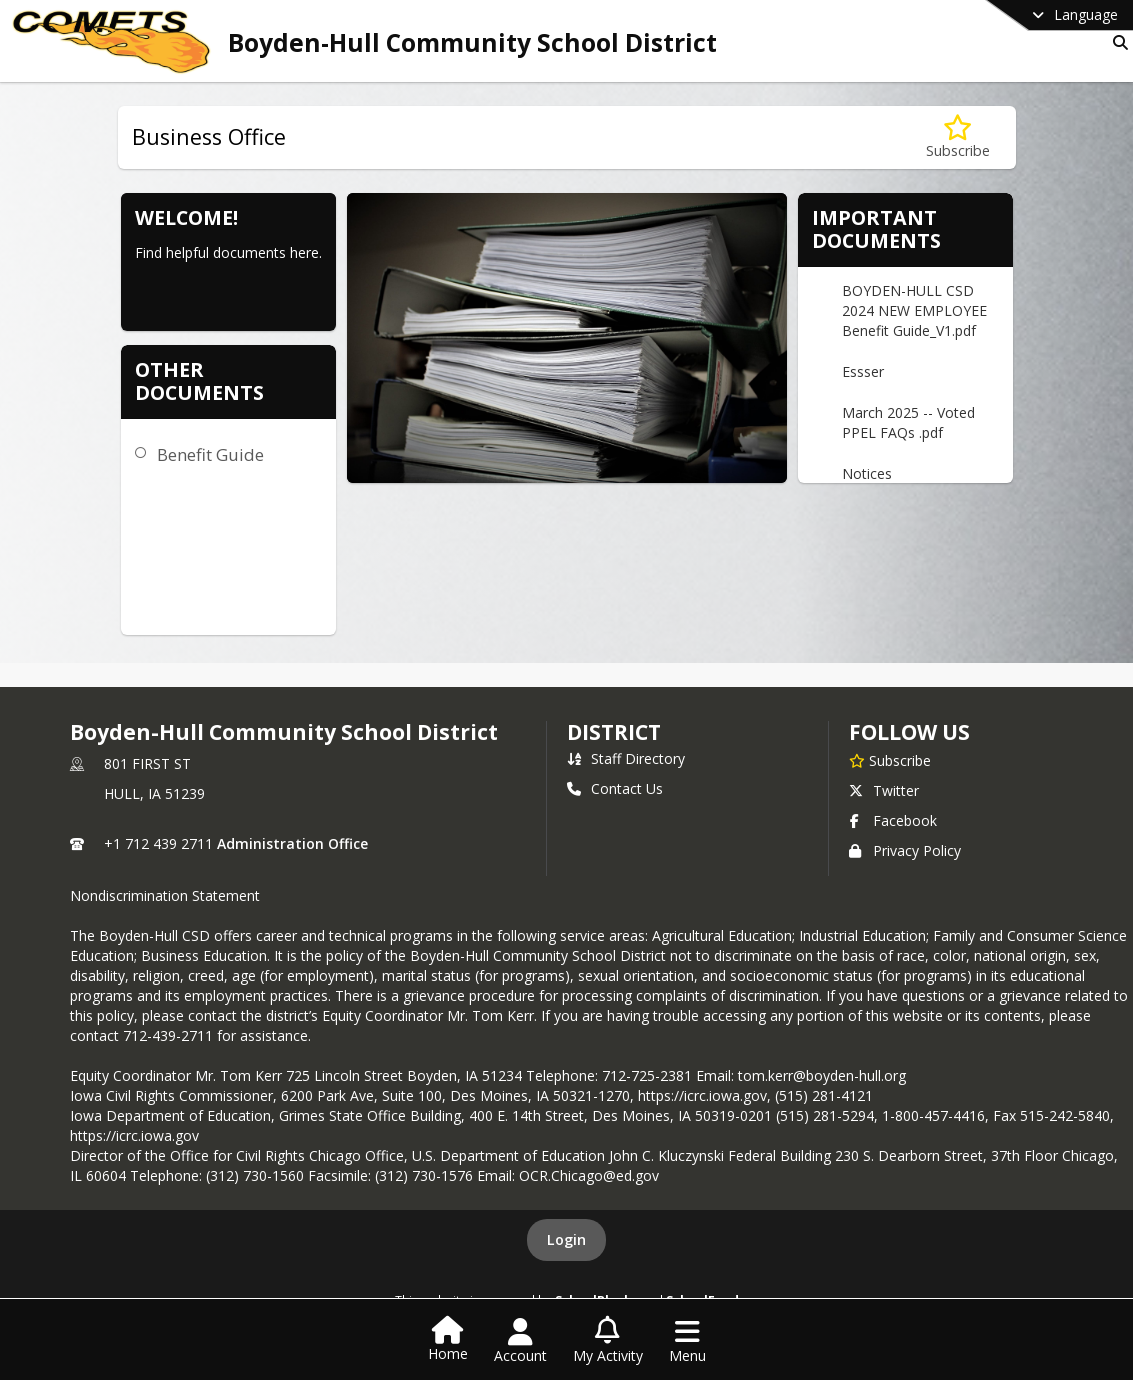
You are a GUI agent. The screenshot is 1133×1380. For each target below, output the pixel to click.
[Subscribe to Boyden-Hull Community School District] (890, 760)
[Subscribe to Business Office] (958, 137)
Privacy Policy (905, 850)
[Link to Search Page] (1116, 42)
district (614, 732)
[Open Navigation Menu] (687, 1341)
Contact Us (615, 788)
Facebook (893, 820)
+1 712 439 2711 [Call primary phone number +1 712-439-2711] (158, 843)
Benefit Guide (210, 454)
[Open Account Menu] (520, 1341)
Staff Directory (626, 758)
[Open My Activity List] (608, 1341)
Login (566, 1239)
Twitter (884, 790)
